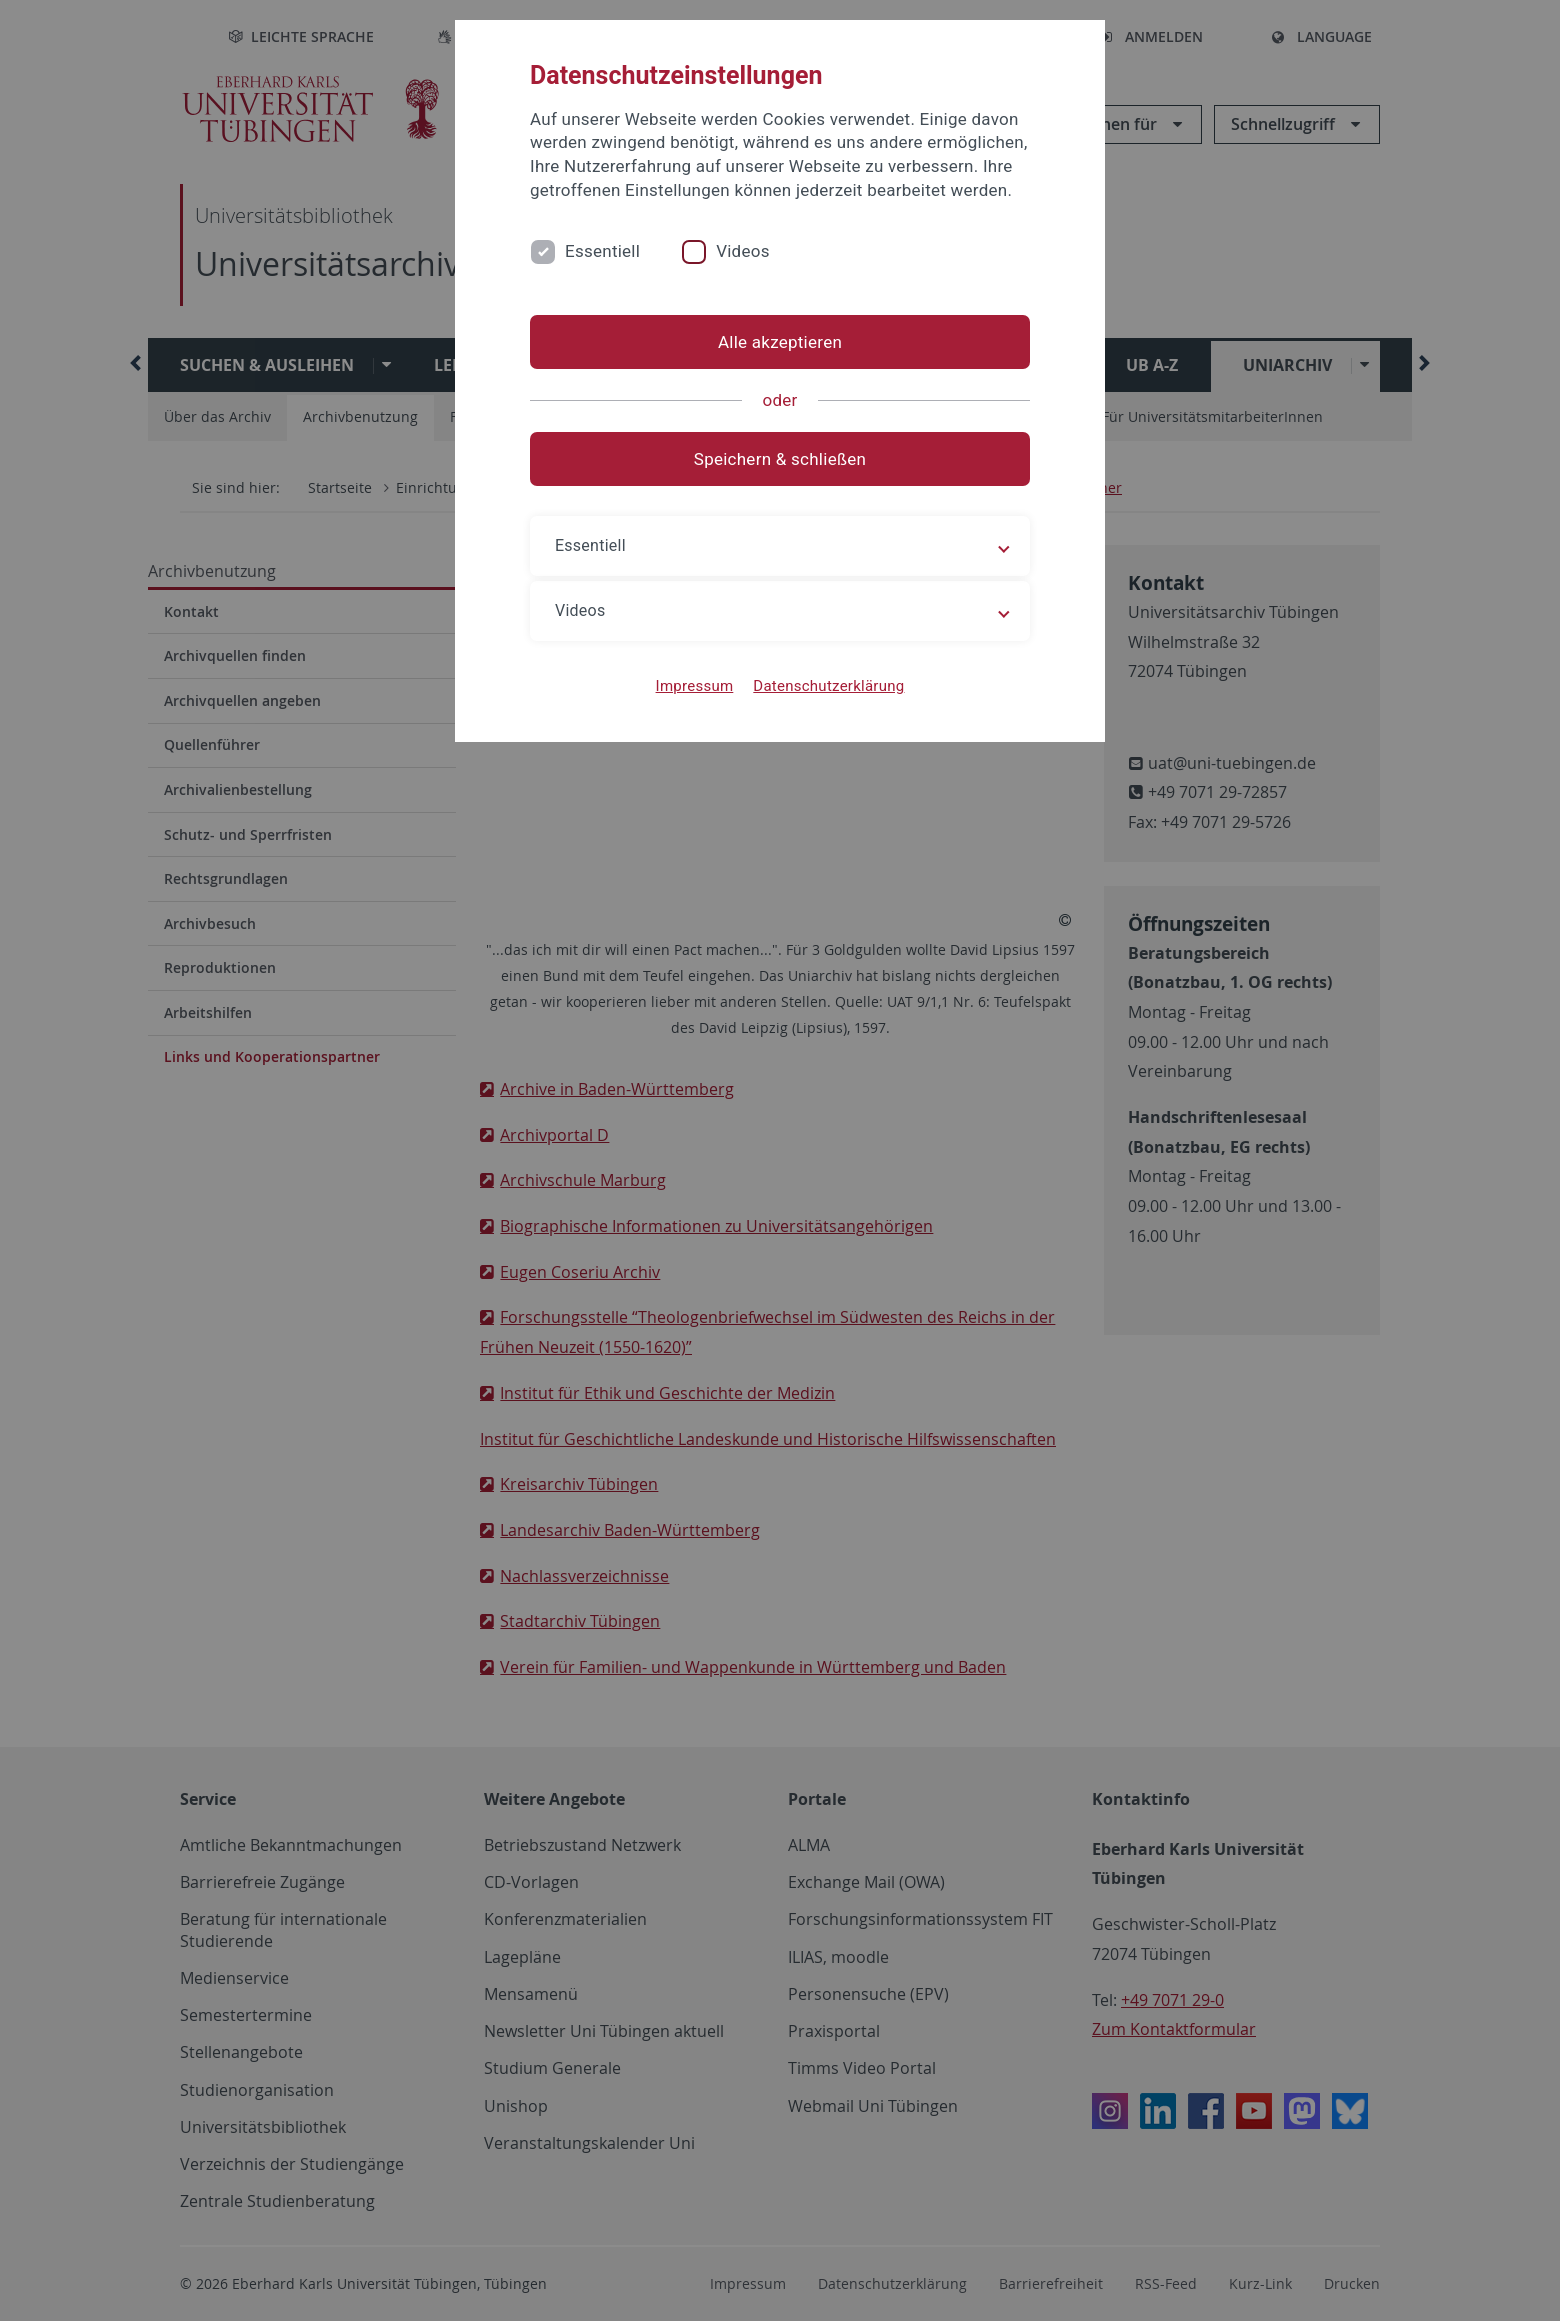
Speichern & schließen (780, 459)
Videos (743, 251)
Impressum (695, 686)
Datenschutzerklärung (828, 686)
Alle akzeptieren (780, 342)
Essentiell (602, 251)
